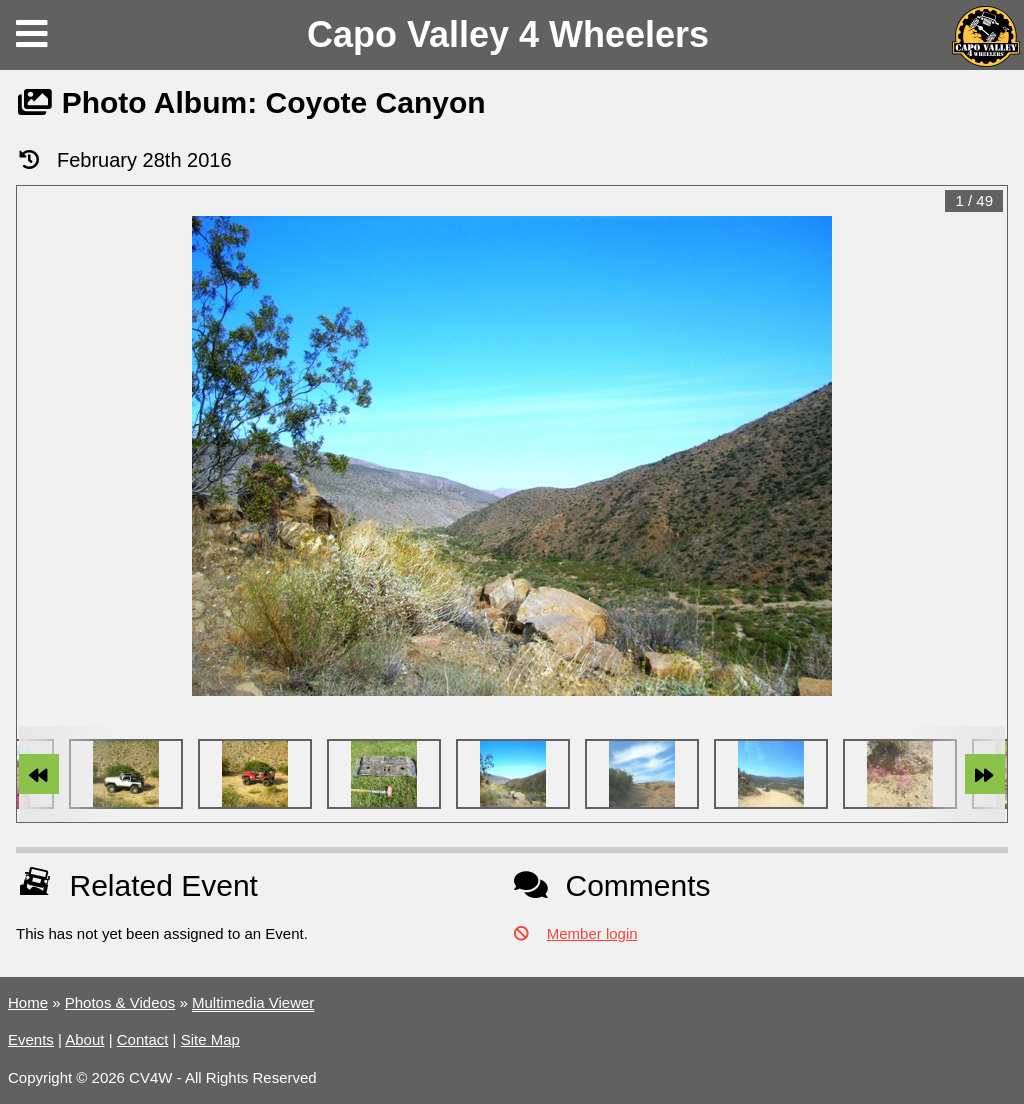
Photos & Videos (120, 1002)
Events (31, 1039)
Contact (143, 1039)
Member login (592, 933)
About (84, 1039)
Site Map (210, 1039)
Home (28, 1002)
